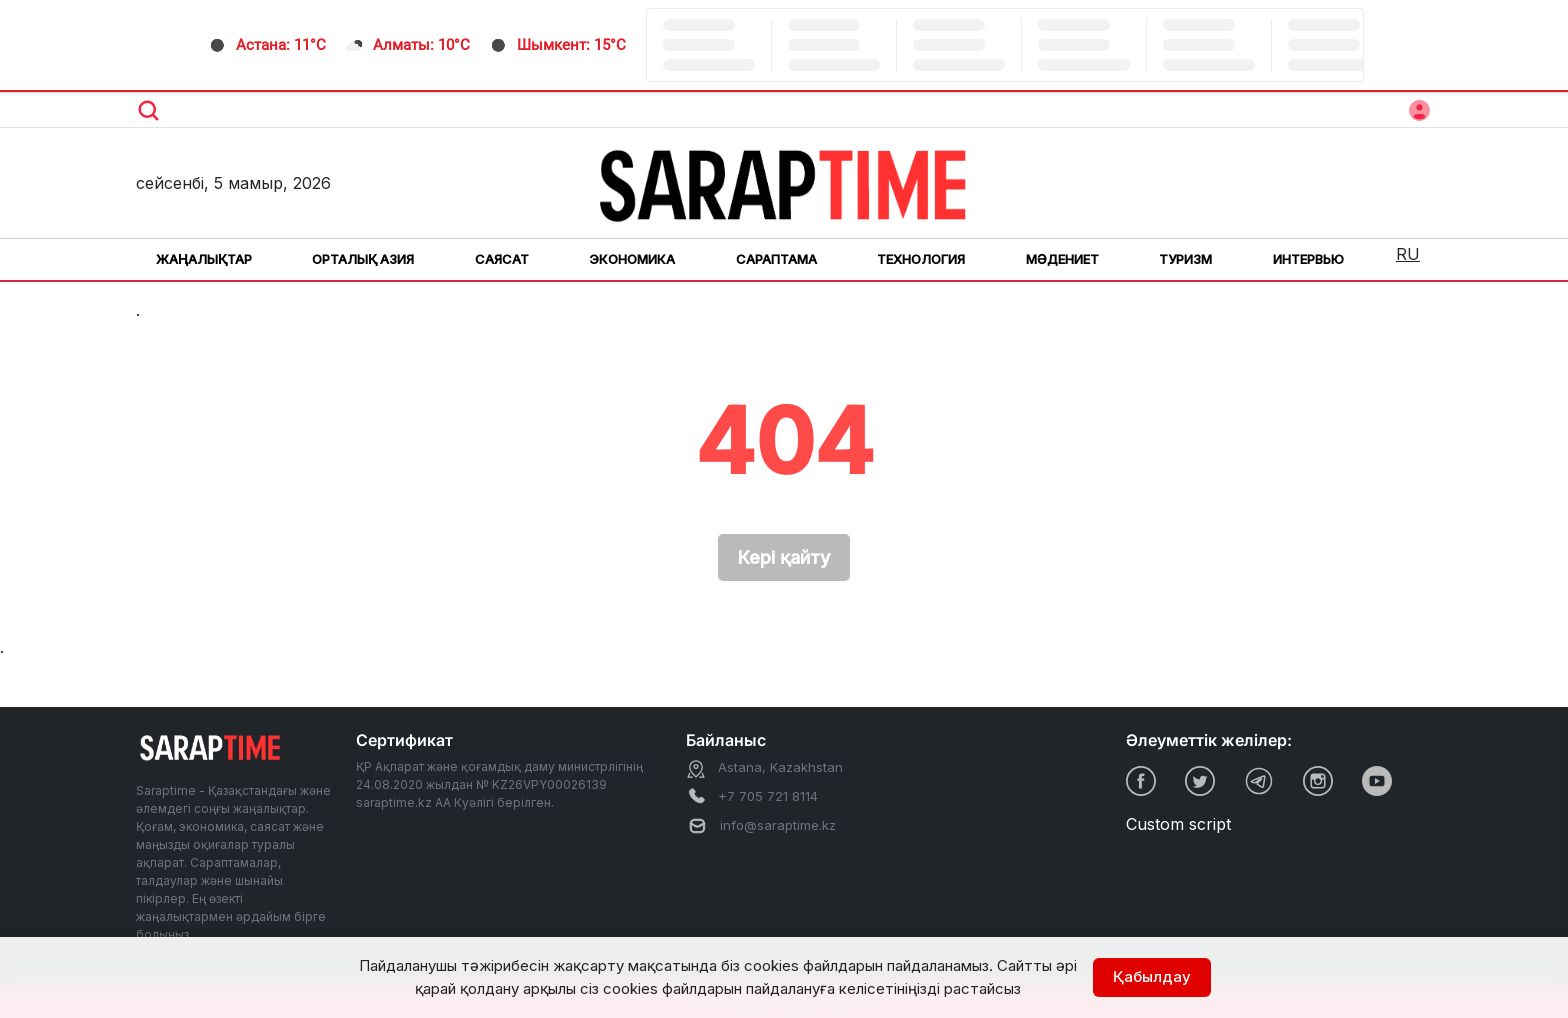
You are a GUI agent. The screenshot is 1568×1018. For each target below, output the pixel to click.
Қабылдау (1152, 976)
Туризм (1185, 259)
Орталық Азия (363, 259)
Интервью (1308, 259)
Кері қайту (784, 557)
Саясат (502, 259)
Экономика (632, 259)
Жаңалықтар (204, 259)
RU (1408, 254)
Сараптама (776, 259)
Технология (921, 259)
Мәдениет (1062, 259)
